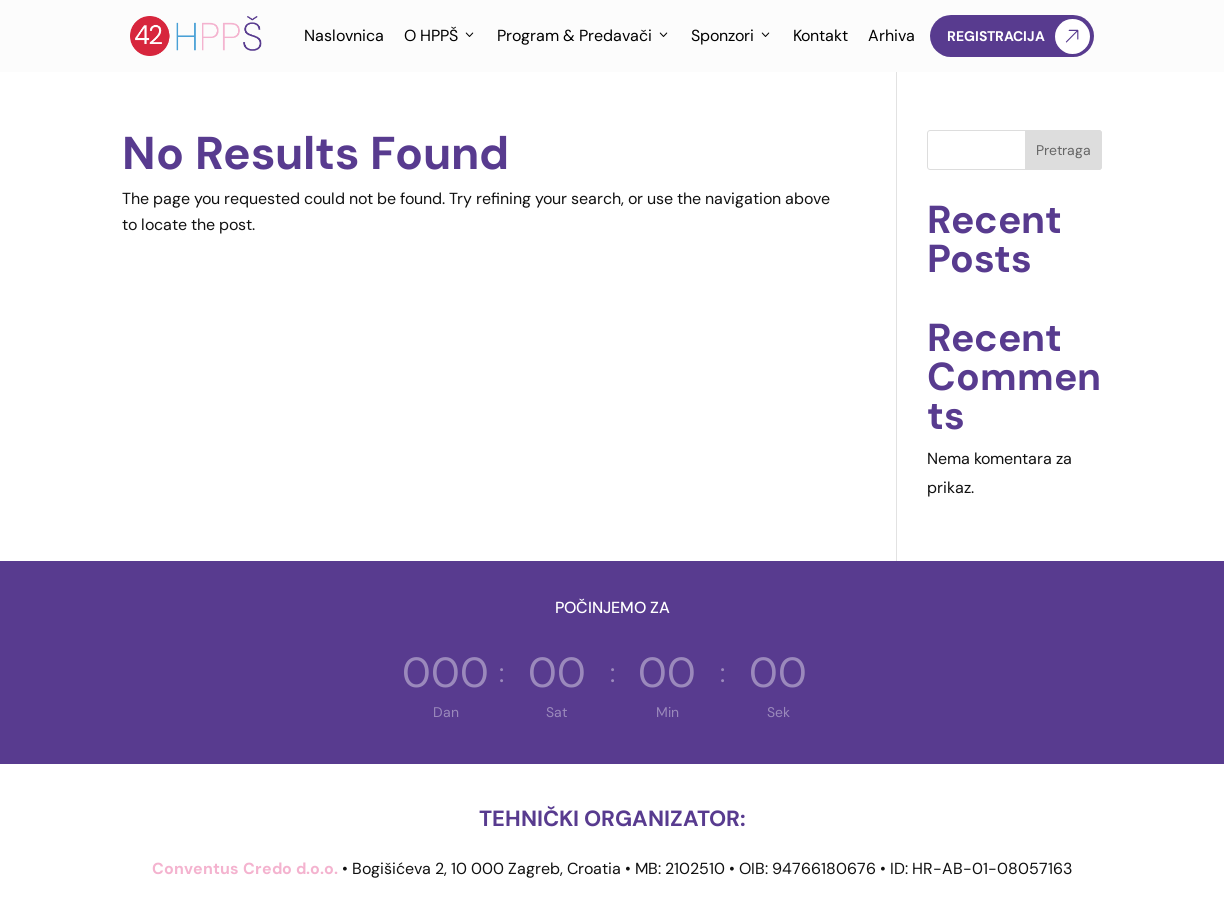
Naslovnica (344, 35)
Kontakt (820, 35)
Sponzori (732, 36)
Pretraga (1063, 150)
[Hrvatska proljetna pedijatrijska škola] (196, 35)
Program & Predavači (584, 36)
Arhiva (891, 35)
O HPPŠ (440, 36)
